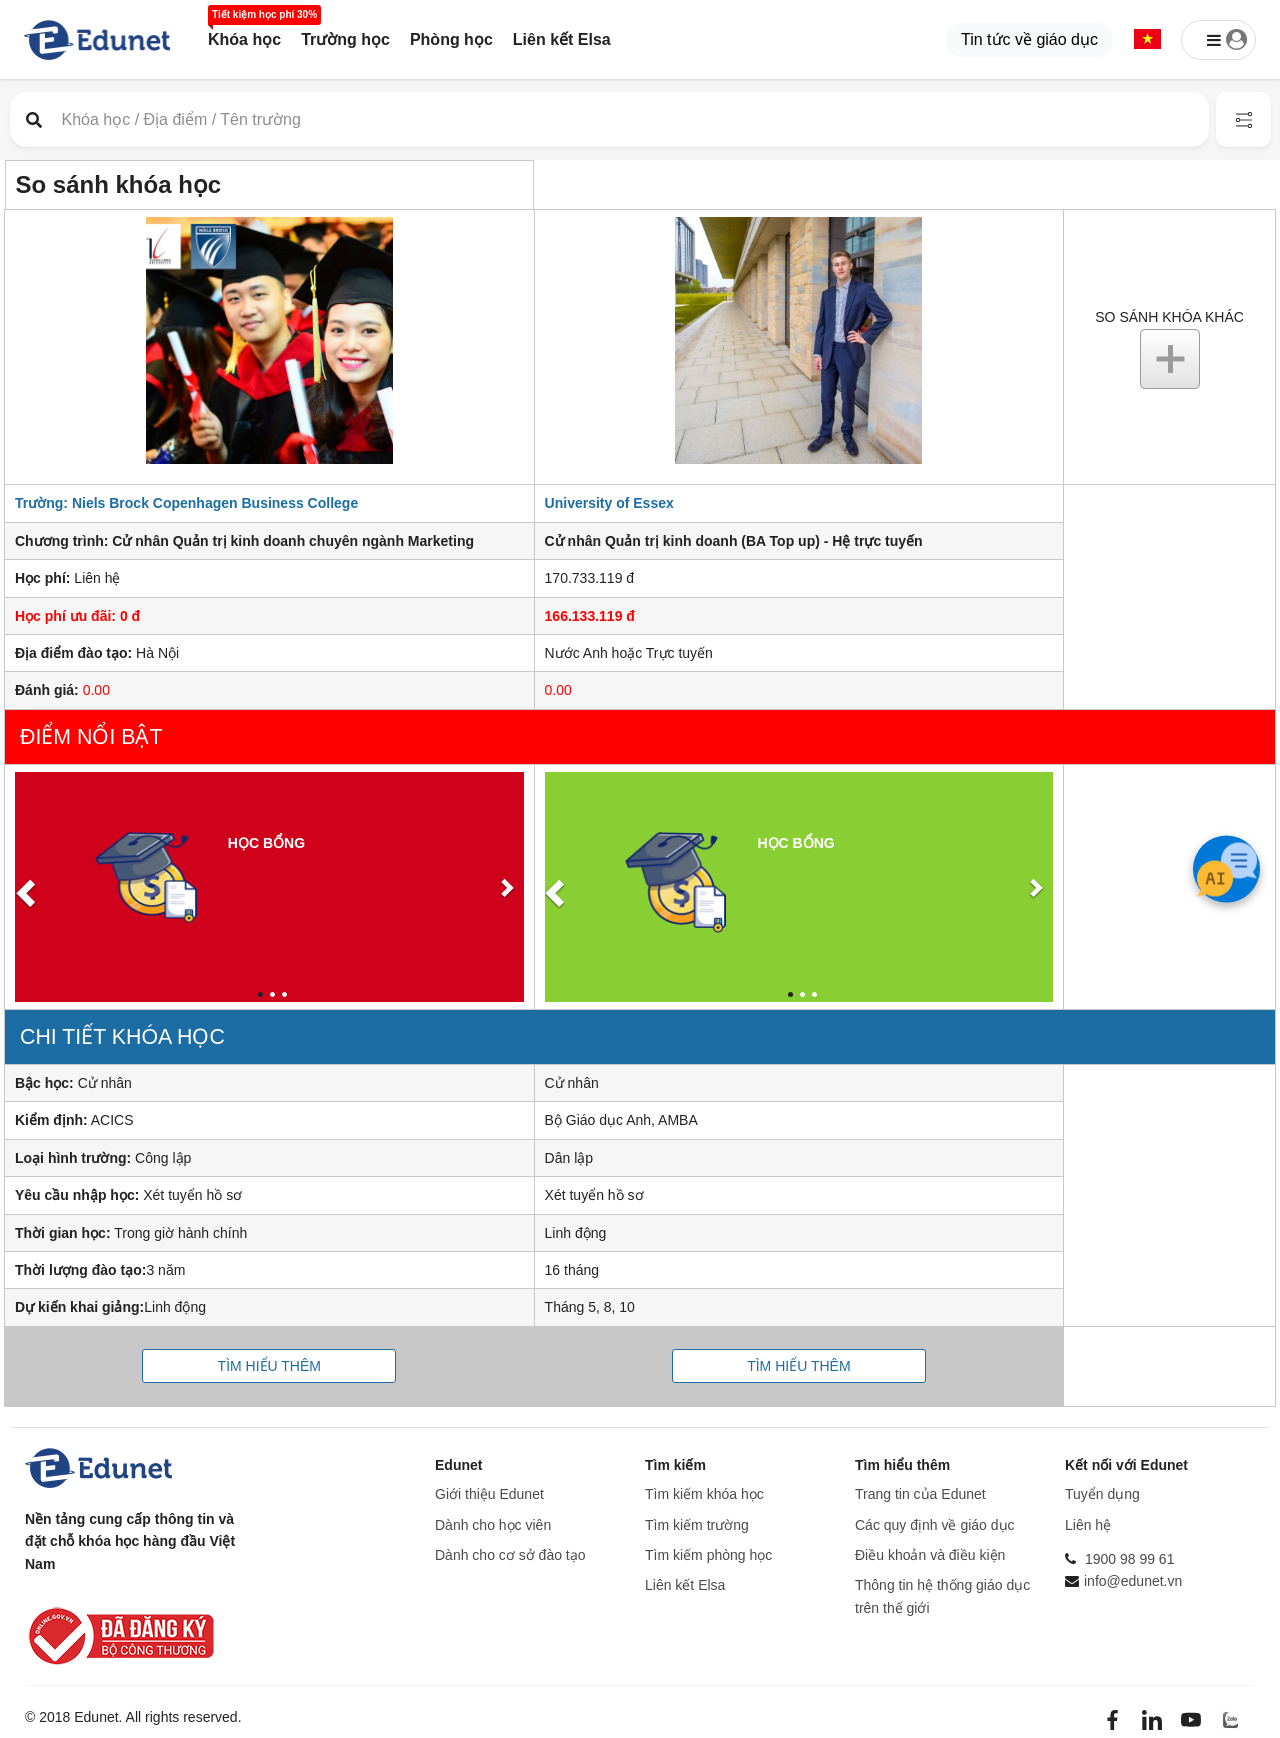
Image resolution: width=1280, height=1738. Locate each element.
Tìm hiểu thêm (269, 1366)
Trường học (345, 39)
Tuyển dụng (1102, 1494)
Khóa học (244, 39)
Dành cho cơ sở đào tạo (510, 1555)
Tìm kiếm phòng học (708, 1555)
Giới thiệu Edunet (489, 1494)
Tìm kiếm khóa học (704, 1494)
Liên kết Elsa (562, 39)
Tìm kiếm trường (697, 1525)
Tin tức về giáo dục (1029, 39)
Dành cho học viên (493, 1525)
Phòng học (451, 39)
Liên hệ (1088, 1525)
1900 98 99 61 (1130, 1559)
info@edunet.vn (1133, 1581)
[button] (1147, 40)
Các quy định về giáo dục (935, 1525)
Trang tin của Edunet (920, 1494)
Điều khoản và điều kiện (930, 1555)
